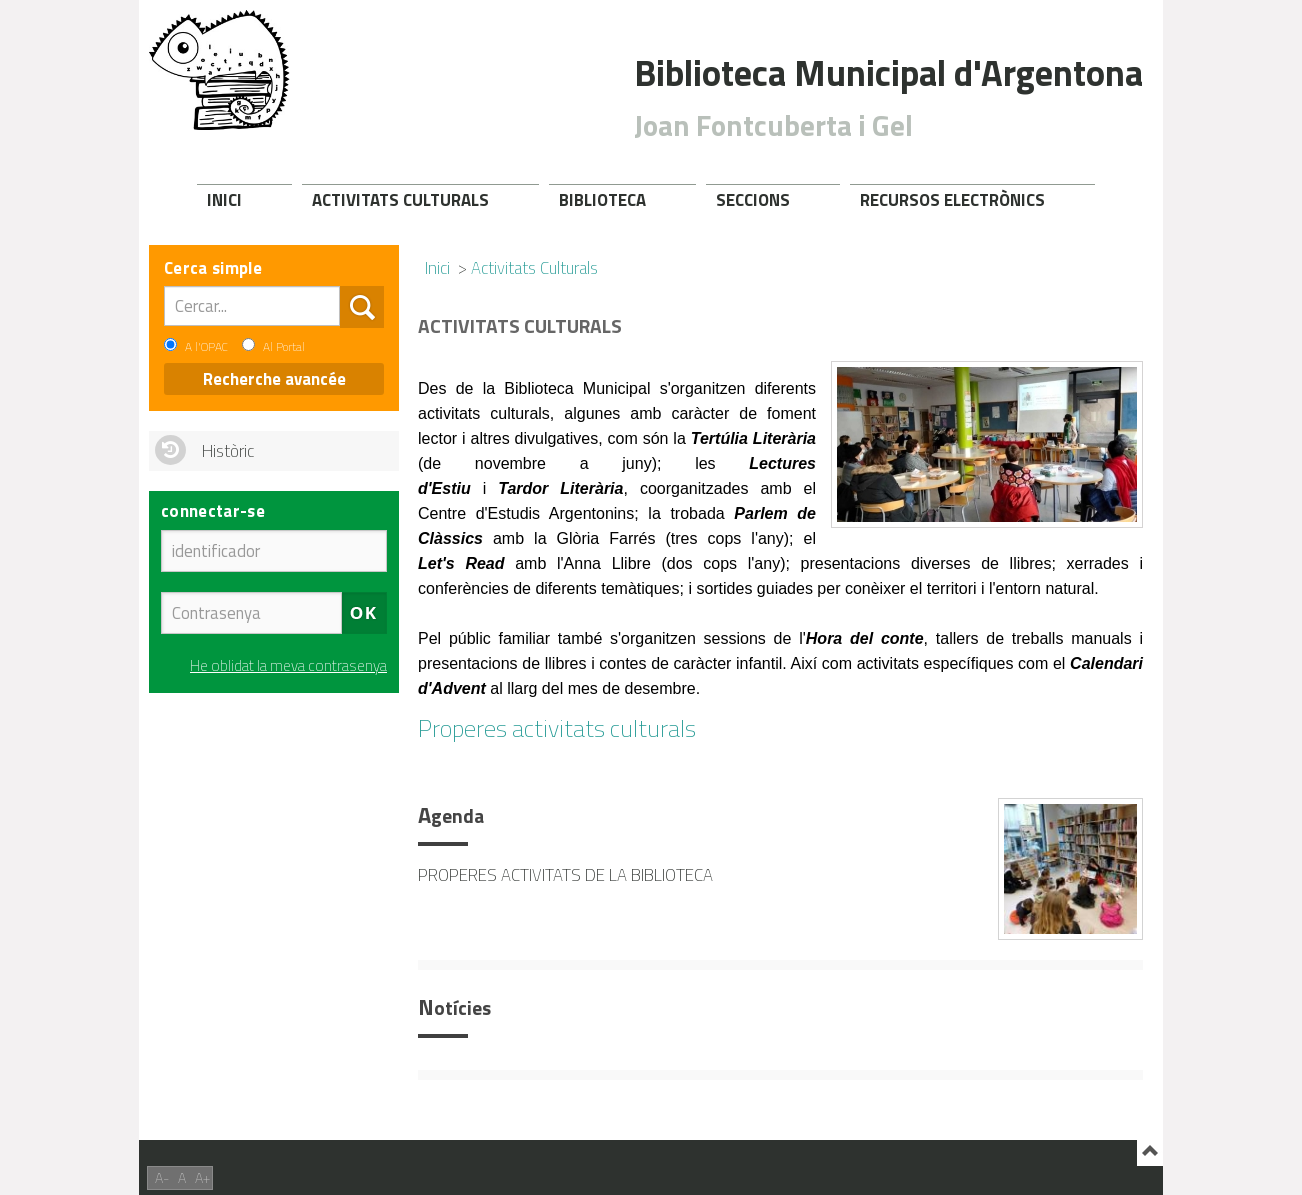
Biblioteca (602, 200)
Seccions (753, 200)
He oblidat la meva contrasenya (288, 665)
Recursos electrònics (952, 200)
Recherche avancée (274, 379)
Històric (228, 451)
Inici (224, 200)
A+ (202, 1177)
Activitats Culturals (400, 200)
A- (162, 1177)
